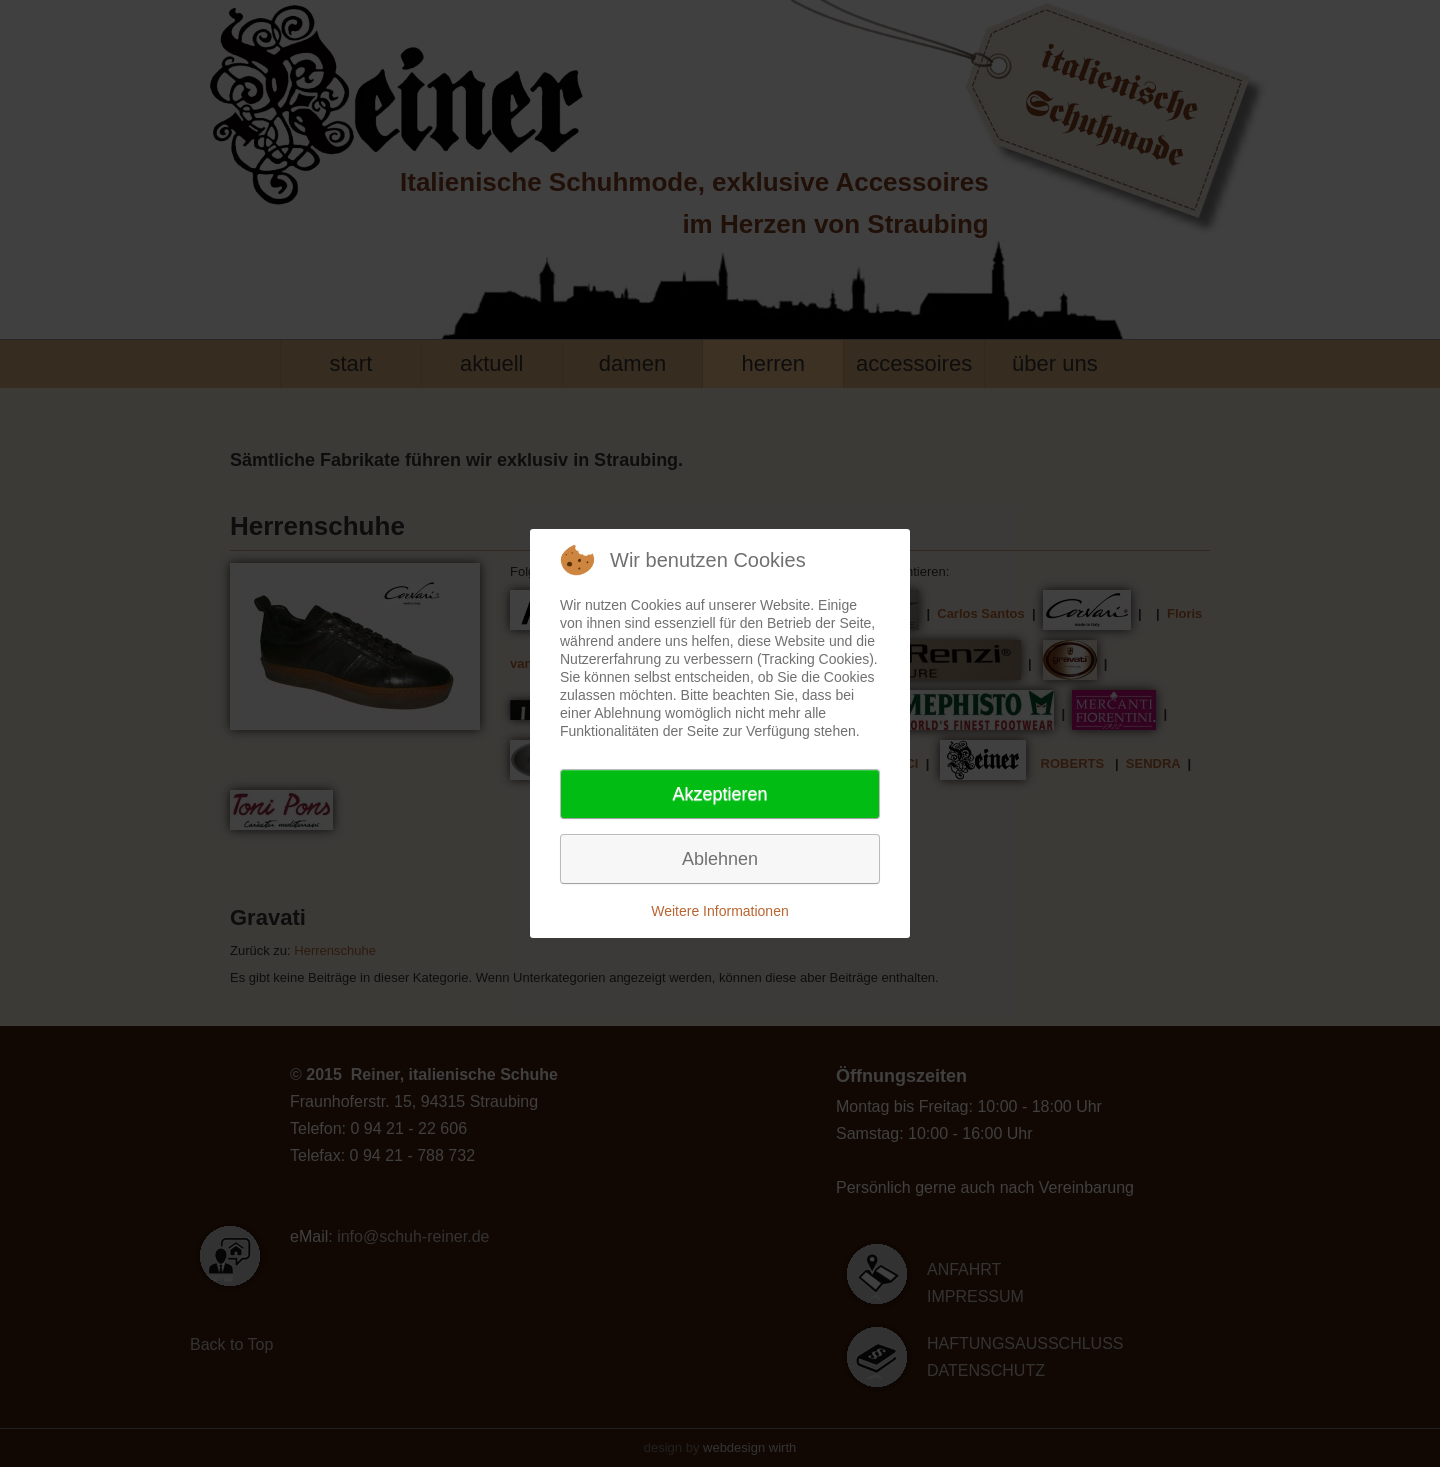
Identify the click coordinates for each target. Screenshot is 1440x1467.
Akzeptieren (719, 794)
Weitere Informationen (719, 911)
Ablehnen (720, 859)
